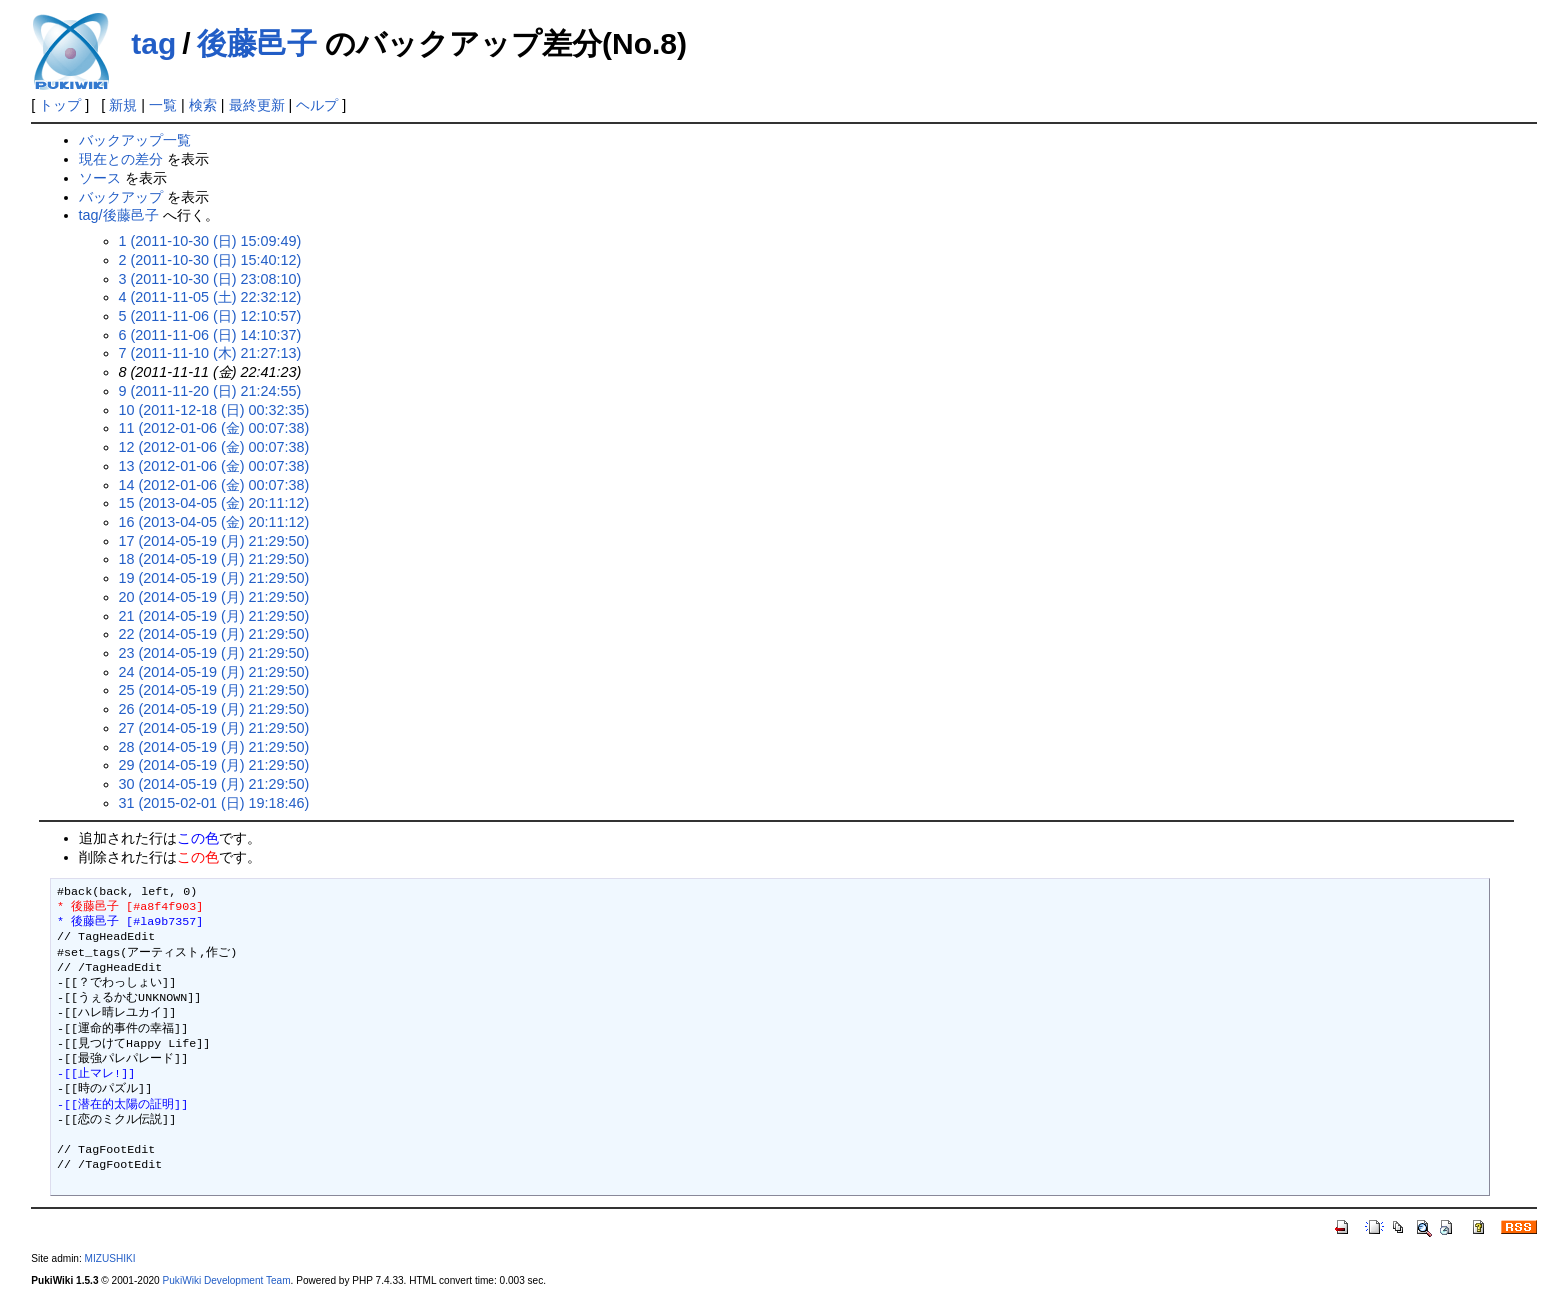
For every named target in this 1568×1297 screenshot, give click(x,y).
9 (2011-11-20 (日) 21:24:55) (210, 391)
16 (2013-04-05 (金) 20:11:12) (214, 522)
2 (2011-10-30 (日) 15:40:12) (210, 260)
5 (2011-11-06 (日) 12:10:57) (210, 316)
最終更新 (257, 105)
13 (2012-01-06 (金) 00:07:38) (214, 466)
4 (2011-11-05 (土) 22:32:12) (210, 297)
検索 (203, 105)
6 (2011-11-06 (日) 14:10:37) (210, 335)
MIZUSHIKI (110, 1258)
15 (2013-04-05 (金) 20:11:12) (214, 503)
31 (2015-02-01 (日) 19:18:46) (214, 803)
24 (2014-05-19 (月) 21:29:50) (214, 672)
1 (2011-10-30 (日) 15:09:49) (210, 241)
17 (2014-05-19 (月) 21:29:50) (214, 541)
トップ (60, 105)
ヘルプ (317, 105)
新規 (123, 105)
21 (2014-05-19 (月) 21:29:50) (214, 616)
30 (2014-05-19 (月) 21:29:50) (214, 784)
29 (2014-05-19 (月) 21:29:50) (214, 765)
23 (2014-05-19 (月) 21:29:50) (214, 653)
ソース (100, 178)
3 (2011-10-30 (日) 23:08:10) (210, 279)
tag (153, 43)
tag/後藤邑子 (119, 215)
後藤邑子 (257, 43)
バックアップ (121, 197)
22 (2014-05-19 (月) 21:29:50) (214, 634)
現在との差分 (121, 159)
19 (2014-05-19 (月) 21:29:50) (214, 578)
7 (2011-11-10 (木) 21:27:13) (210, 353)
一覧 (163, 105)
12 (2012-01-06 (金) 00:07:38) (214, 447)
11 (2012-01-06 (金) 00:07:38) (214, 428)
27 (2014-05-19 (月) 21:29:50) (214, 728)
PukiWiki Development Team (227, 1280)
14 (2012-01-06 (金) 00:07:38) (214, 485)
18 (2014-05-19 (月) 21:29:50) (214, 559)
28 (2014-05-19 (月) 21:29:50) (214, 747)
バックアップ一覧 (135, 140)
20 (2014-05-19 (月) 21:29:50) (214, 597)
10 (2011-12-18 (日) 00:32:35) (214, 410)
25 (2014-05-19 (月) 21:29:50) (214, 690)
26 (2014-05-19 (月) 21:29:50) (214, 709)
